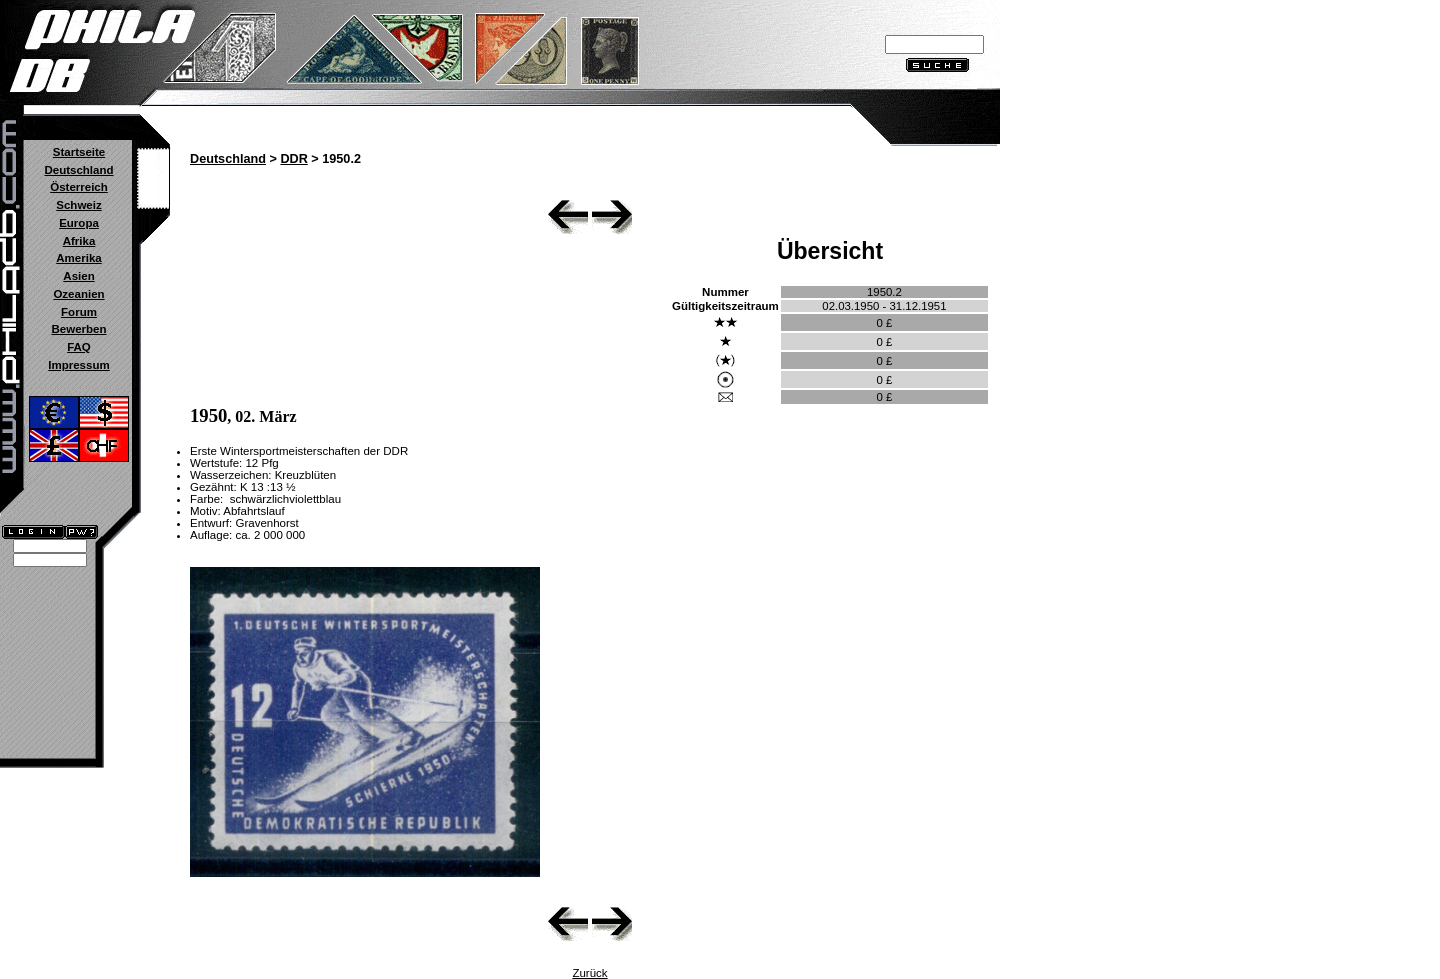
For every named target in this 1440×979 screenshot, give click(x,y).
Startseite (79, 152)
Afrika (79, 241)
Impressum (78, 365)
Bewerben (78, 329)
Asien (78, 276)
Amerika (78, 258)
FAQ (79, 347)
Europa (79, 223)
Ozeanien (78, 294)
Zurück (589, 973)
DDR (293, 159)
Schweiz (78, 205)
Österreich (79, 187)
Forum (79, 312)
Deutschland (78, 170)
